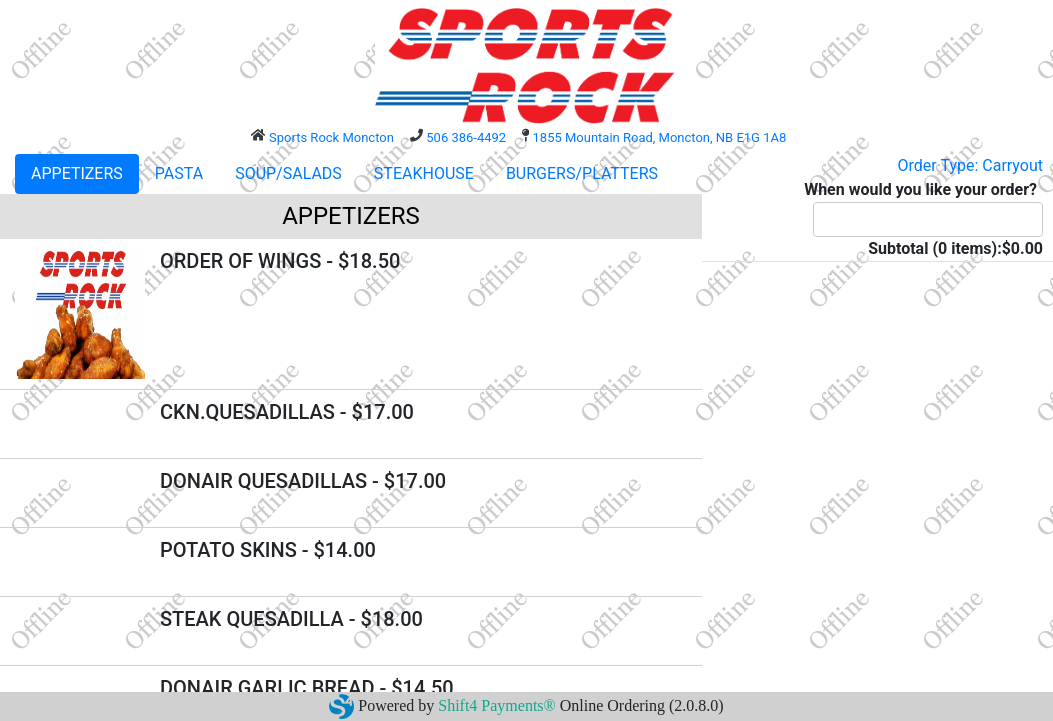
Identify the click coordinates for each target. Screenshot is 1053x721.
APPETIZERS (77, 173)
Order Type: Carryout (970, 165)
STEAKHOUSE (424, 173)
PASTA (179, 173)
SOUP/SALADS (288, 173)
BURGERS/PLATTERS (582, 173)
